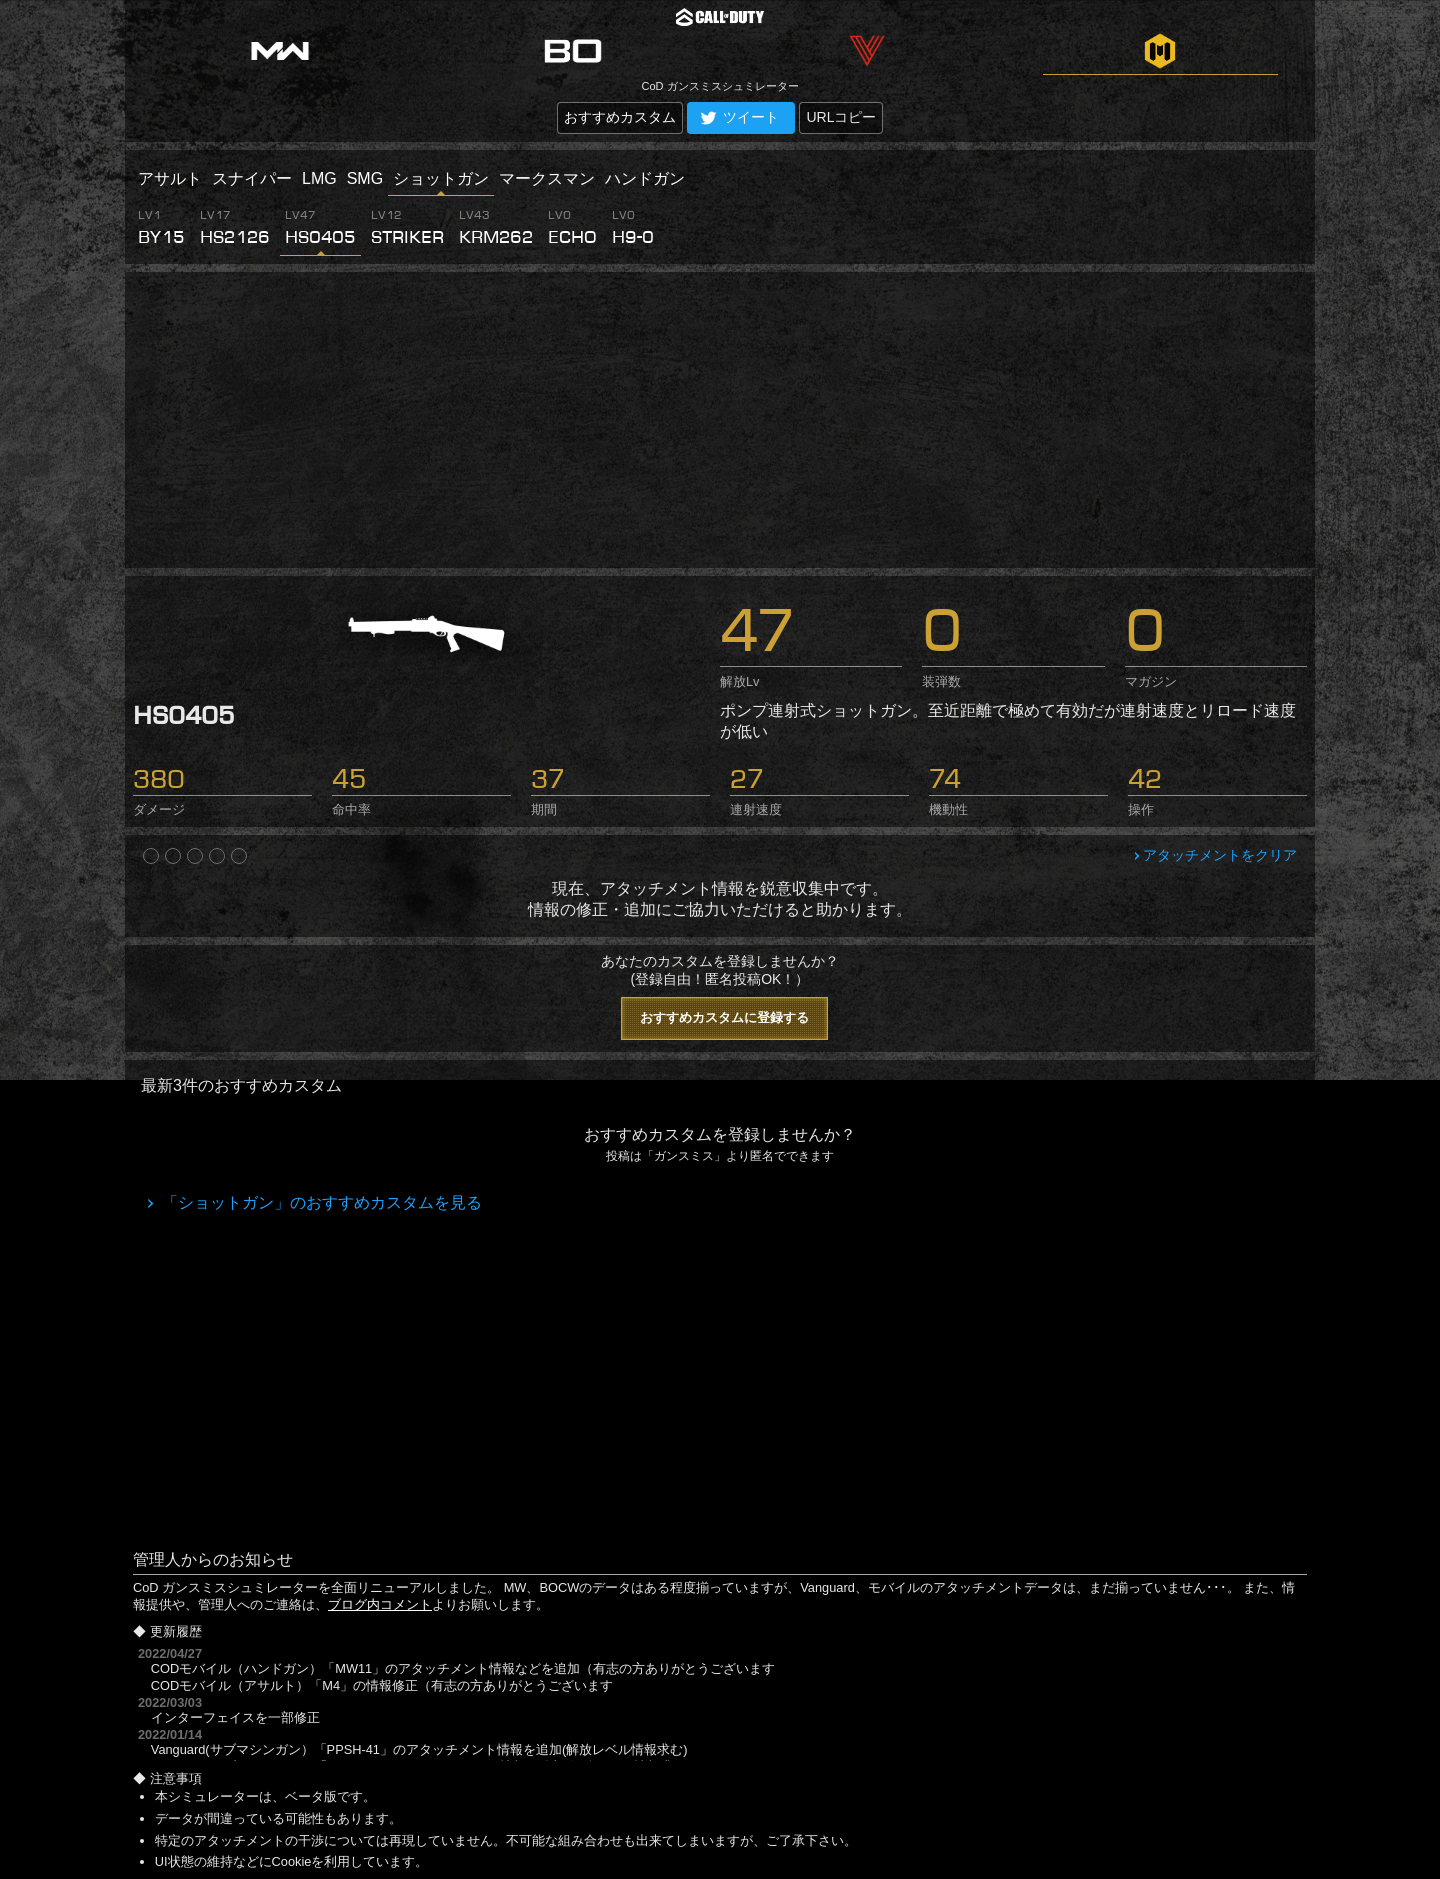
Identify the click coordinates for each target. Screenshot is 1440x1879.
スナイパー (252, 178)
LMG (319, 178)
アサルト (170, 178)
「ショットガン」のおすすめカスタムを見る (320, 1202)
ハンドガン (645, 178)
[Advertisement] (720, 420)
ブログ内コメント (380, 1604)
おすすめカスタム (620, 117)
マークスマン (547, 178)
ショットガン (441, 178)
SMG (365, 178)
